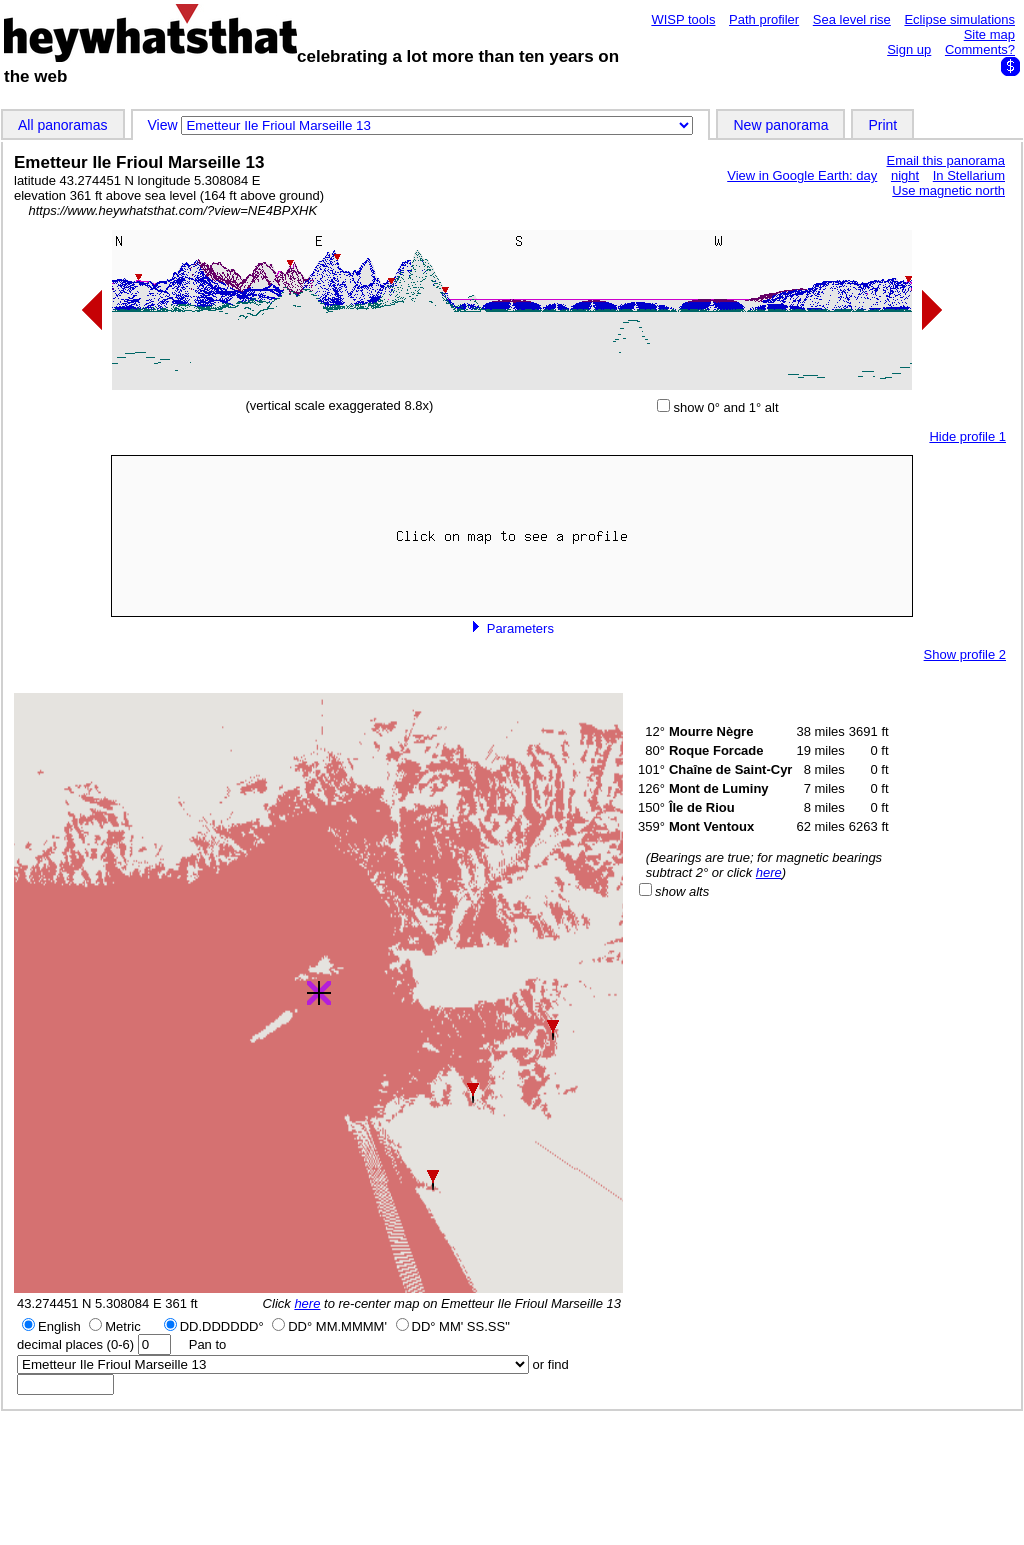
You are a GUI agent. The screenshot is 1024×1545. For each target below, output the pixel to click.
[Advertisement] (512, 1477)
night (905, 175)
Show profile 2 (965, 654)
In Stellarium (969, 175)
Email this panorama (946, 160)
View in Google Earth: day (802, 175)
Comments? (980, 49)
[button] (553, 1030)
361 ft (181, 1303)
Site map (989, 34)
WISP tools (683, 19)
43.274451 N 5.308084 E (89, 1303)
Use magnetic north (948, 190)
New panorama (780, 125)
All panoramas (63, 125)
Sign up (909, 49)
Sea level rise (852, 19)
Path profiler (764, 19)
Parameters (512, 628)
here (307, 1303)
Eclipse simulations (959, 19)
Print (882, 125)
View (165, 125)
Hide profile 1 (967, 436)
